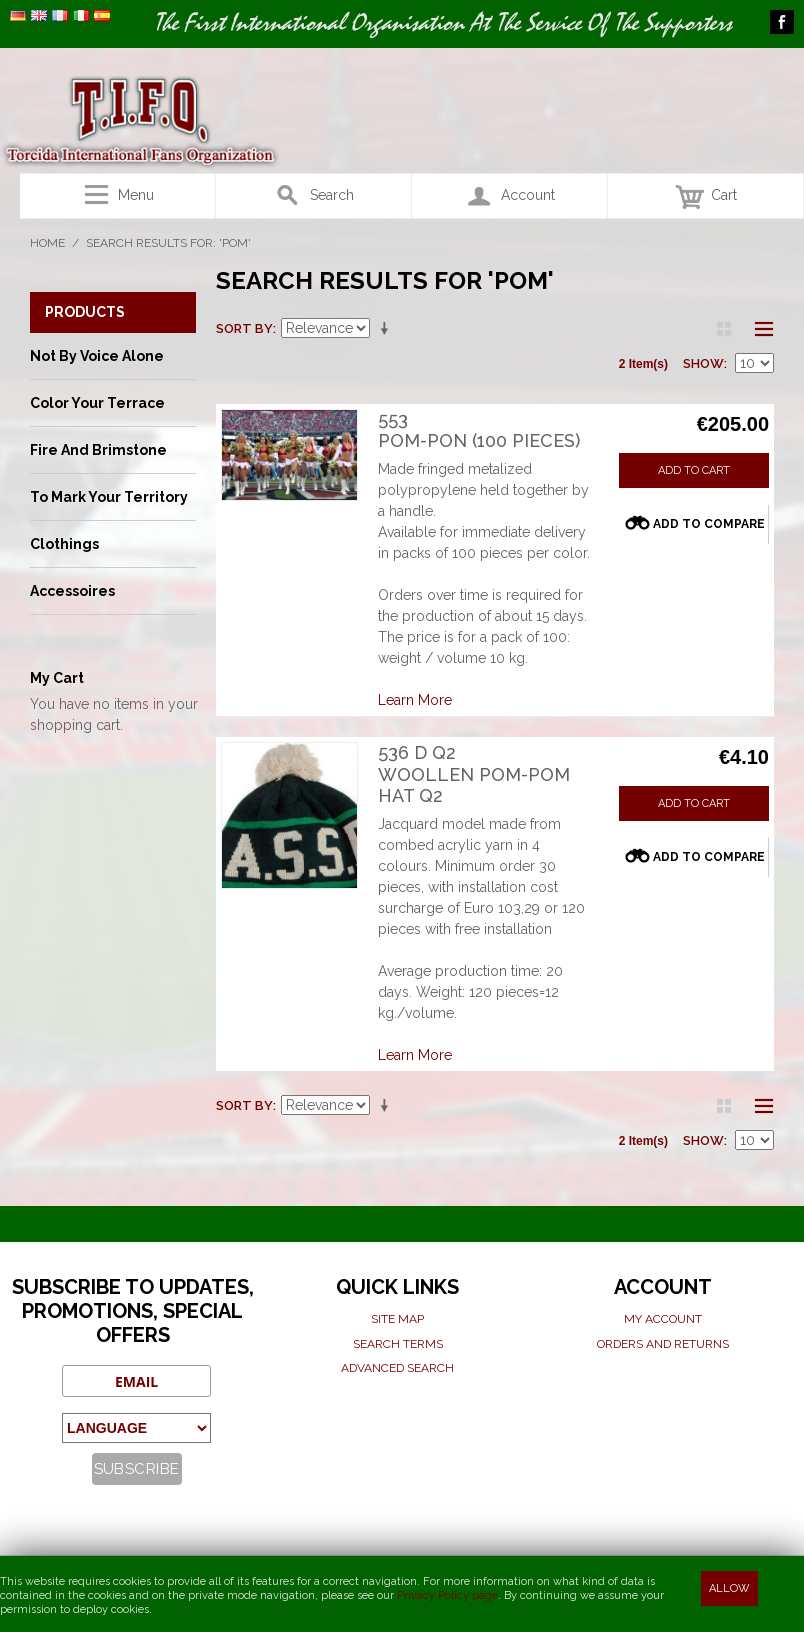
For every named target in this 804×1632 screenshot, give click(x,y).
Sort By (244, 328)
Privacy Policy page (447, 1595)
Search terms (398, 1344)
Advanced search (397, 1368)
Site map (397, 1319)
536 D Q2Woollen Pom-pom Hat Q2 (474, 774)
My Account (663, 1319)
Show (703, 363)
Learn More (415, 700)
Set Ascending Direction (388, 329)
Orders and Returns (663, 1344)
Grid (724, 329)
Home (47, 243)
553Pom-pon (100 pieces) (479, 430)
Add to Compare (709, 524)
